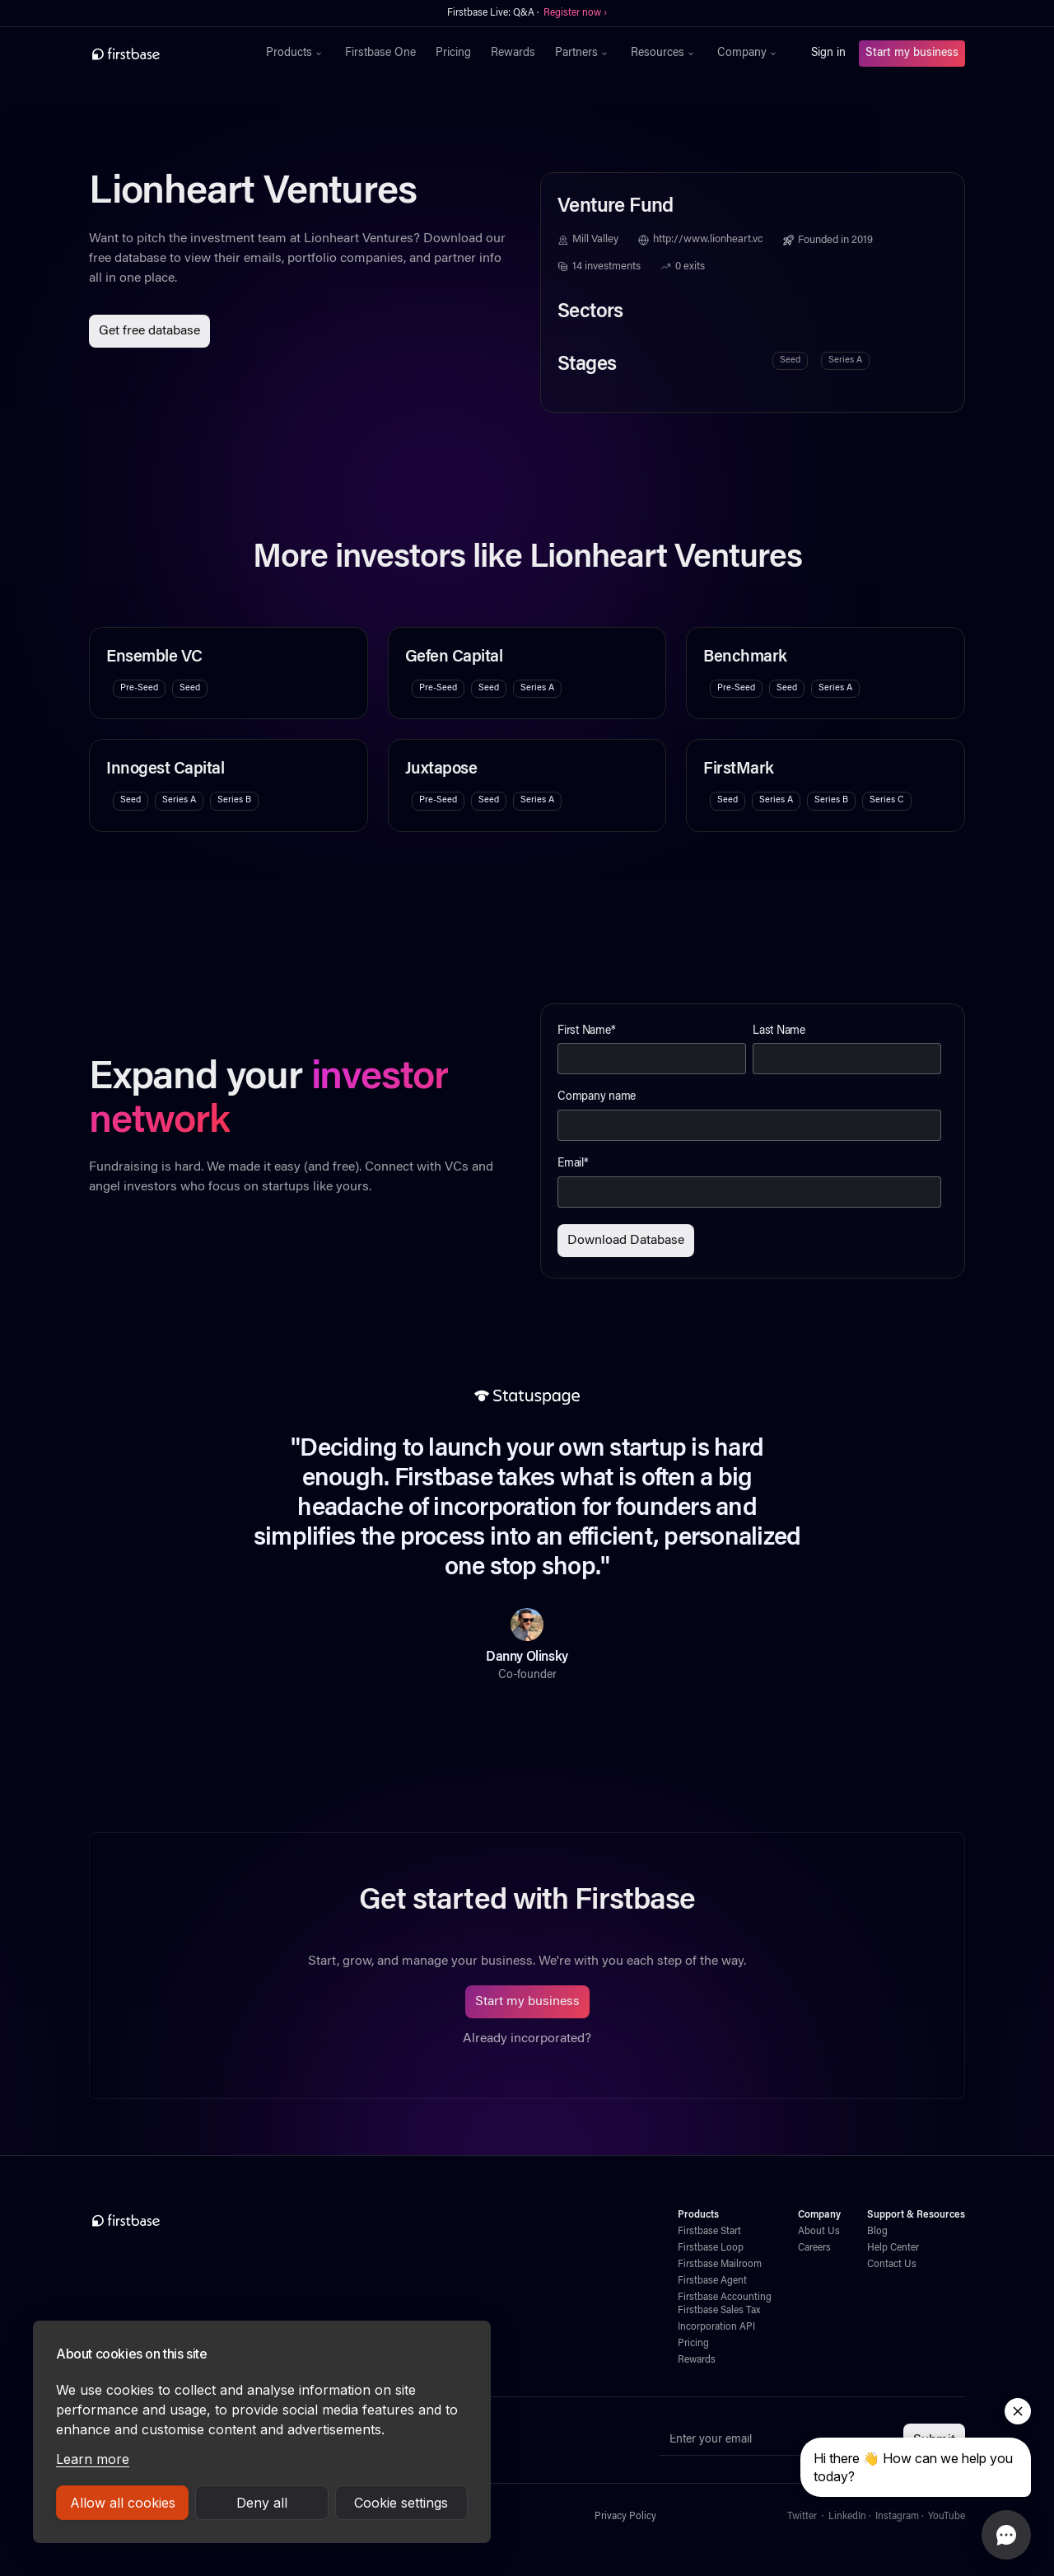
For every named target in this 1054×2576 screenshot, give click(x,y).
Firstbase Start (709, 2232)
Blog (877, 2232)
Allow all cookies (122, 2502)
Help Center (893, 2248)
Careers (814, 2248)
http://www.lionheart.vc (708, 240)
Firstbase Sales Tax (719, 2311)
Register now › (575, 13)
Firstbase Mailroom (720, 2265)
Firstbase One (380, 53)
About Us (819, 2232)
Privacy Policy (625, 2517)
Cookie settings (401, 2502)
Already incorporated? (527, 2038)
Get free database (149, 331)
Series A (845, 360)
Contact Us (891, 2265)
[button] (295, 53)
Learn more (92, 2459)
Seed (790, 360)
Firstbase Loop (711, 2248)
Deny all (261, 2502)
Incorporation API (716, 2327)
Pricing (453, 53)
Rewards (513, 53)
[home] (162, 53)
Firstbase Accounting (725, 2298)
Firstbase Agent (712, 2281)
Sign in (828, 53)
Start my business (911, 53)
